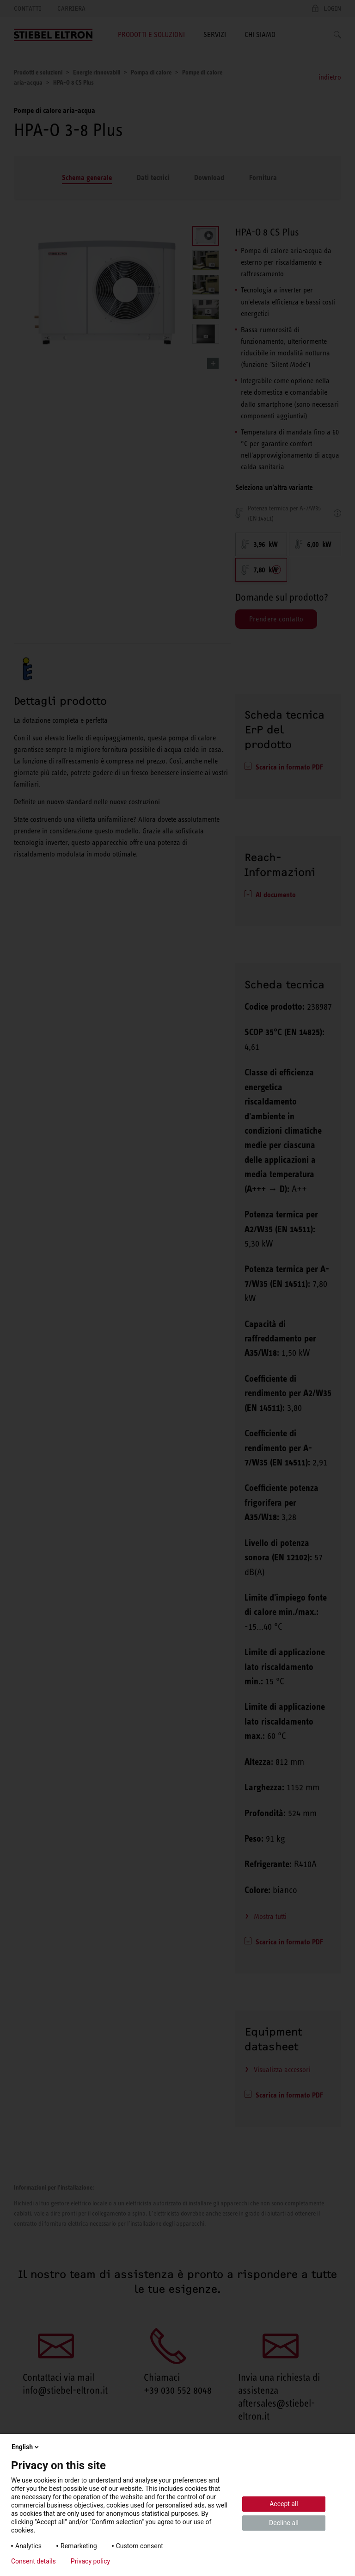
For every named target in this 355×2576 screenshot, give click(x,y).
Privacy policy (90, 2561)
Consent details (33, 2561)
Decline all (284, 2522)
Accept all (283, 2504)
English (26, 2447)
